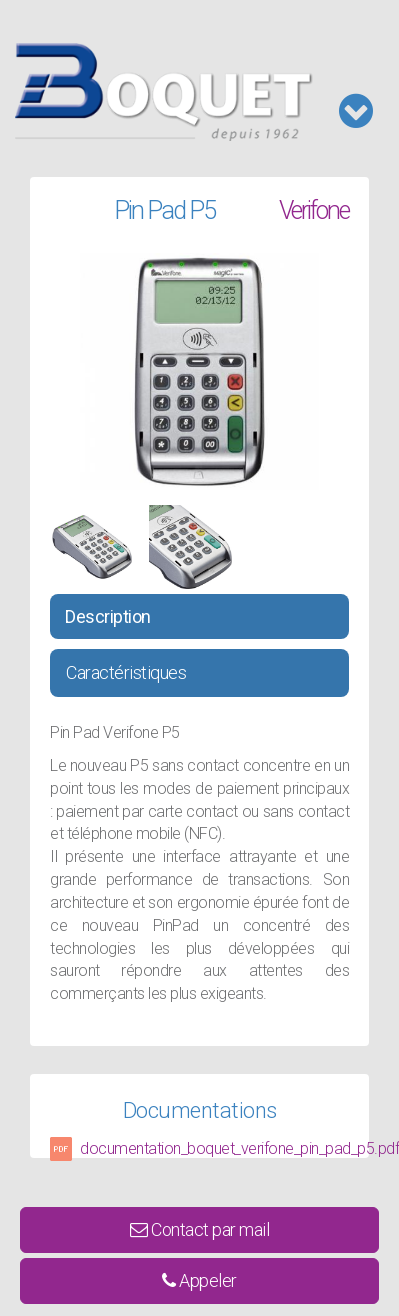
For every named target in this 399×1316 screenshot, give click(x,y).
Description (108, 616)
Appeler (199, 1280)
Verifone (314, 210)
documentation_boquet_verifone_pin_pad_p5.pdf (239, 1148)
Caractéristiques (126, 672)
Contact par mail (199, 1229)
